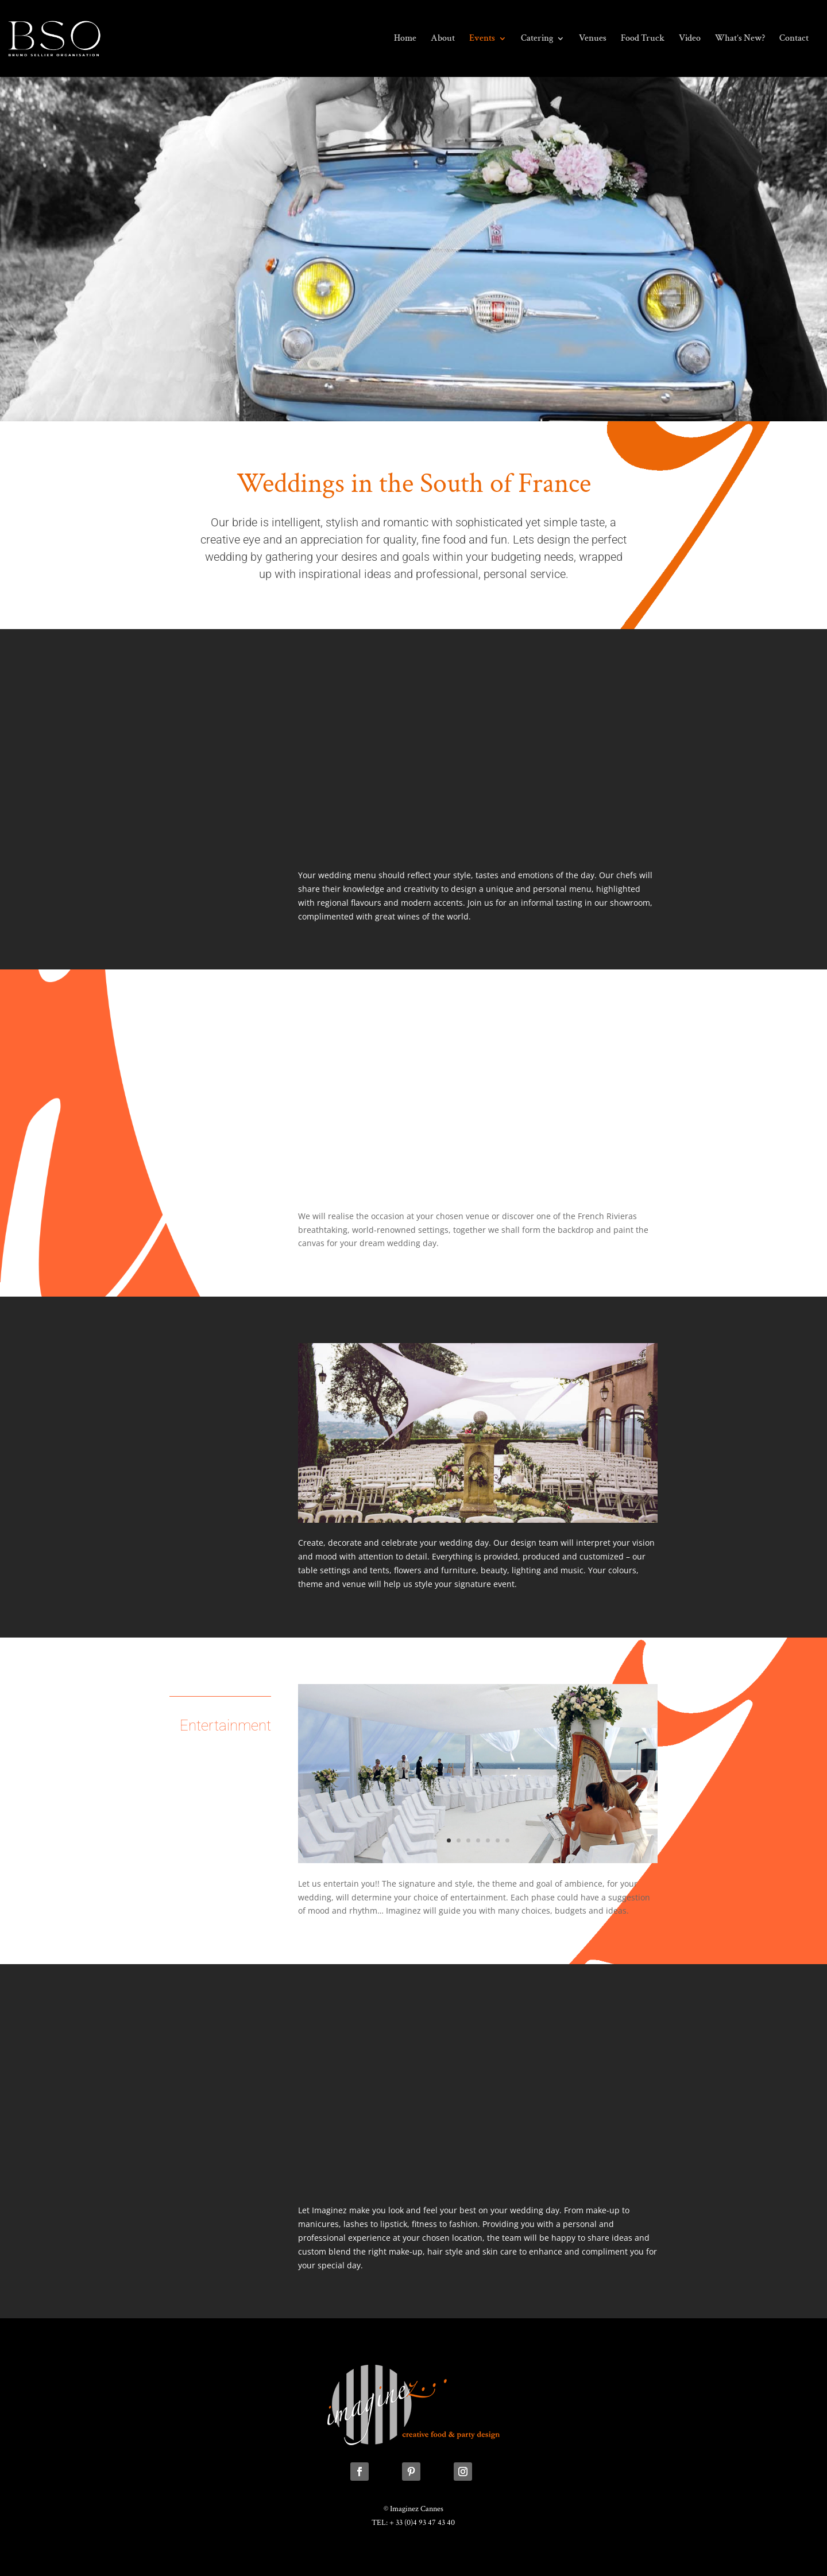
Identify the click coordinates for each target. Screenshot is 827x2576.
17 (556, 1500)
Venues (592, 39)
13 (517, 1500)
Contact (794, 39)
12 (507, 1500)
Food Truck (642, 39)
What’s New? (740, 39)
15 (537, 1500)
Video (690, 39)
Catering (537, 39)
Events (482, 39)
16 (546, 1500)
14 (527, 1500)
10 (488, 1500)
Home (405, 39)
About (443, 39)
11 (498, 1500)
